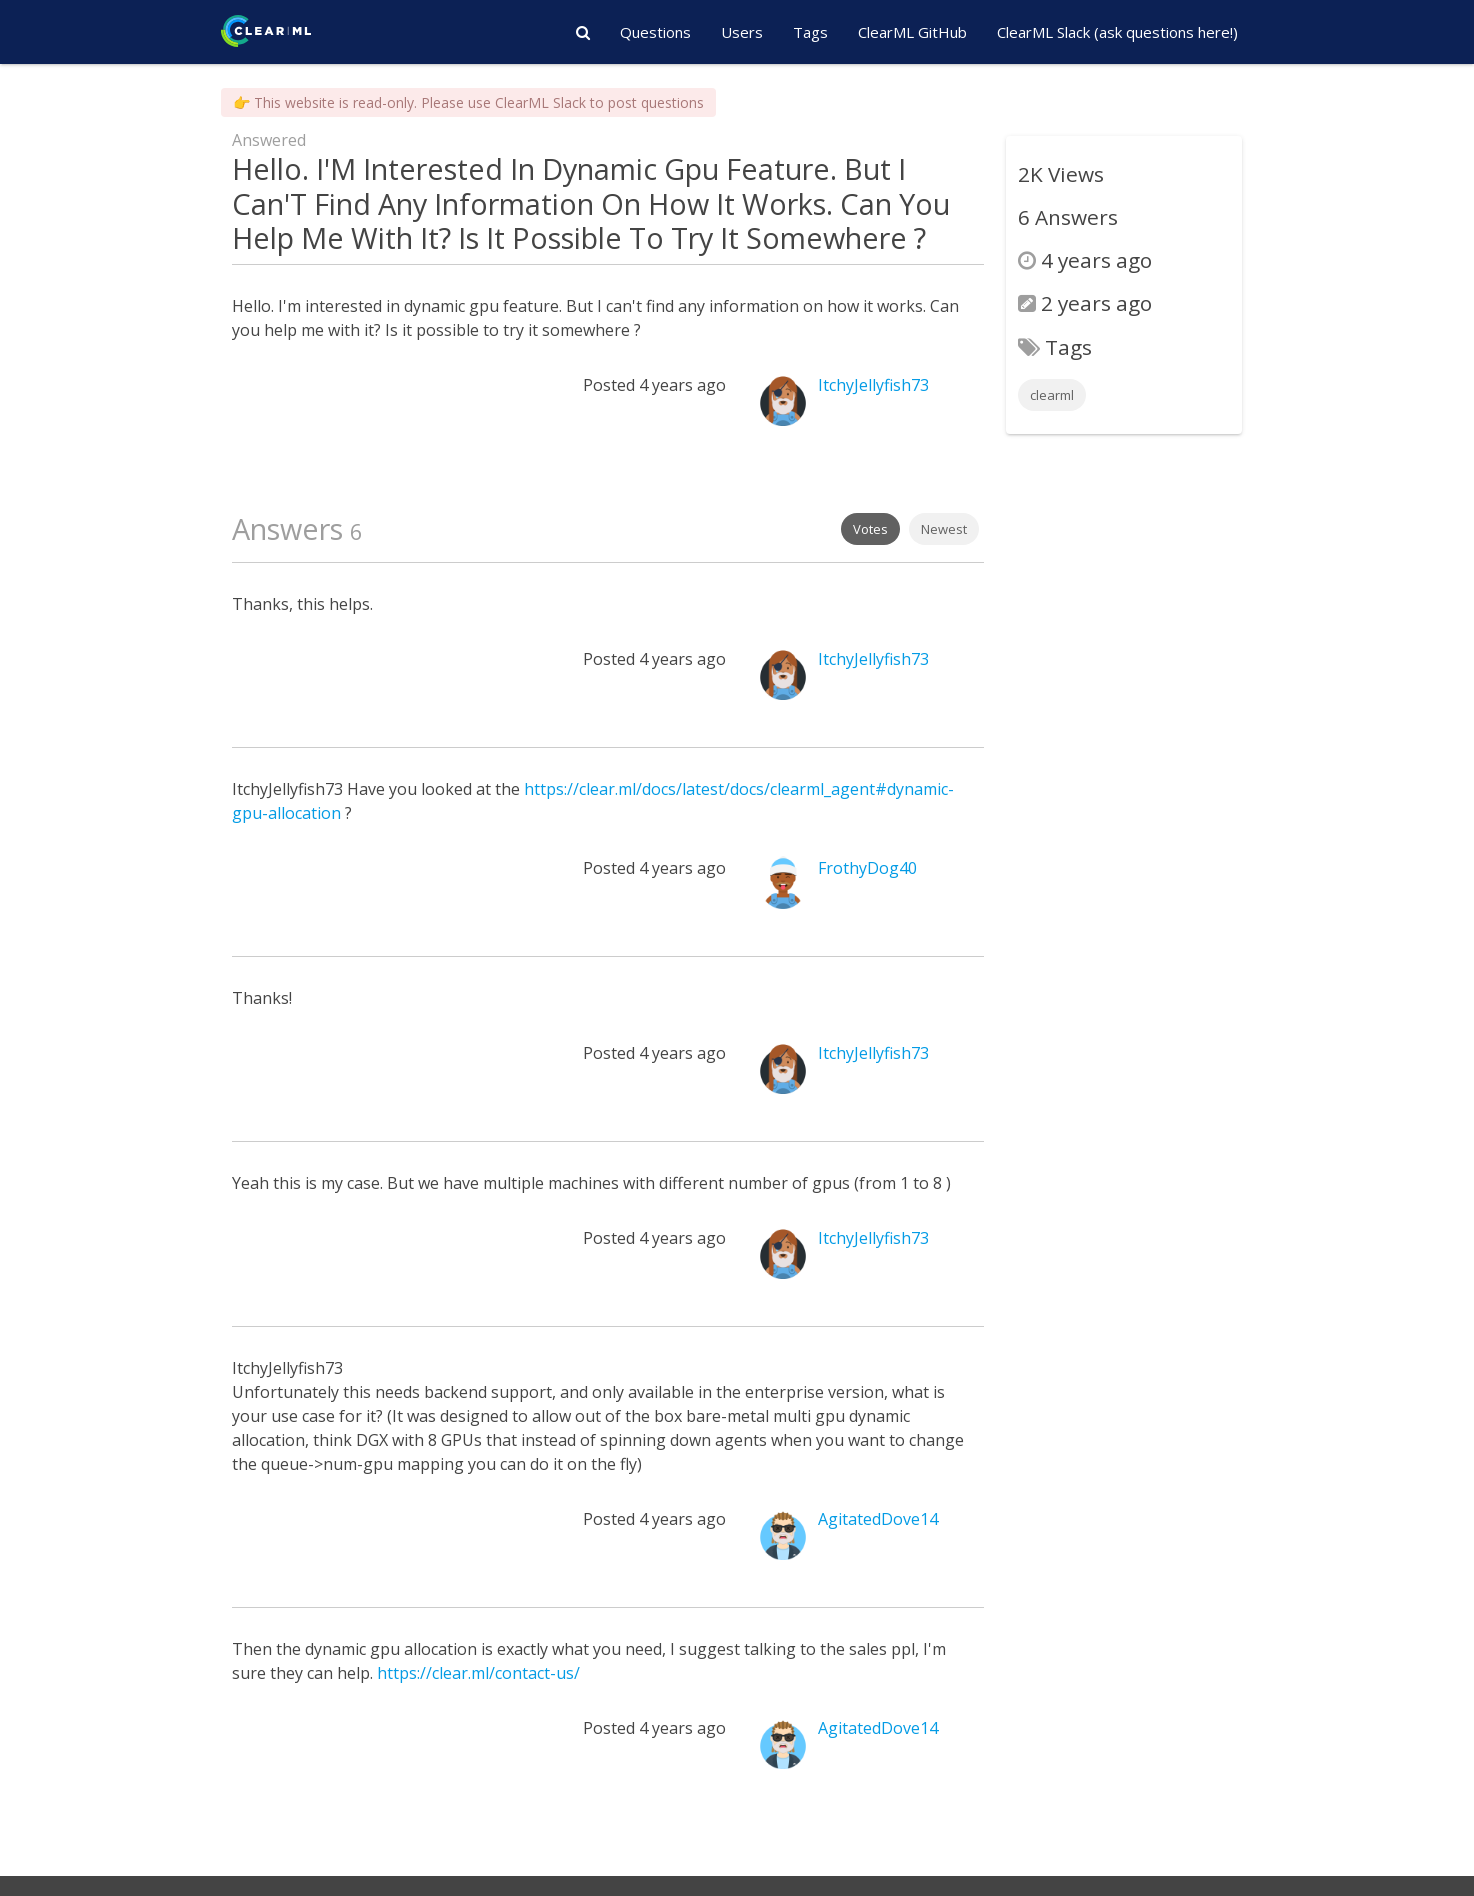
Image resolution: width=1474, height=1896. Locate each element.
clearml (1052, 395)
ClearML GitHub (912, 32)
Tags (810, 32)
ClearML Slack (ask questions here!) (1117, 32)
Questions (655, 32)
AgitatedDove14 (878, 1519)
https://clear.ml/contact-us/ (478, 1673)
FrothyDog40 (867, 868)
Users (742, 32)
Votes (870, 529)
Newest (944, 529)
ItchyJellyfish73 (873, 385)
